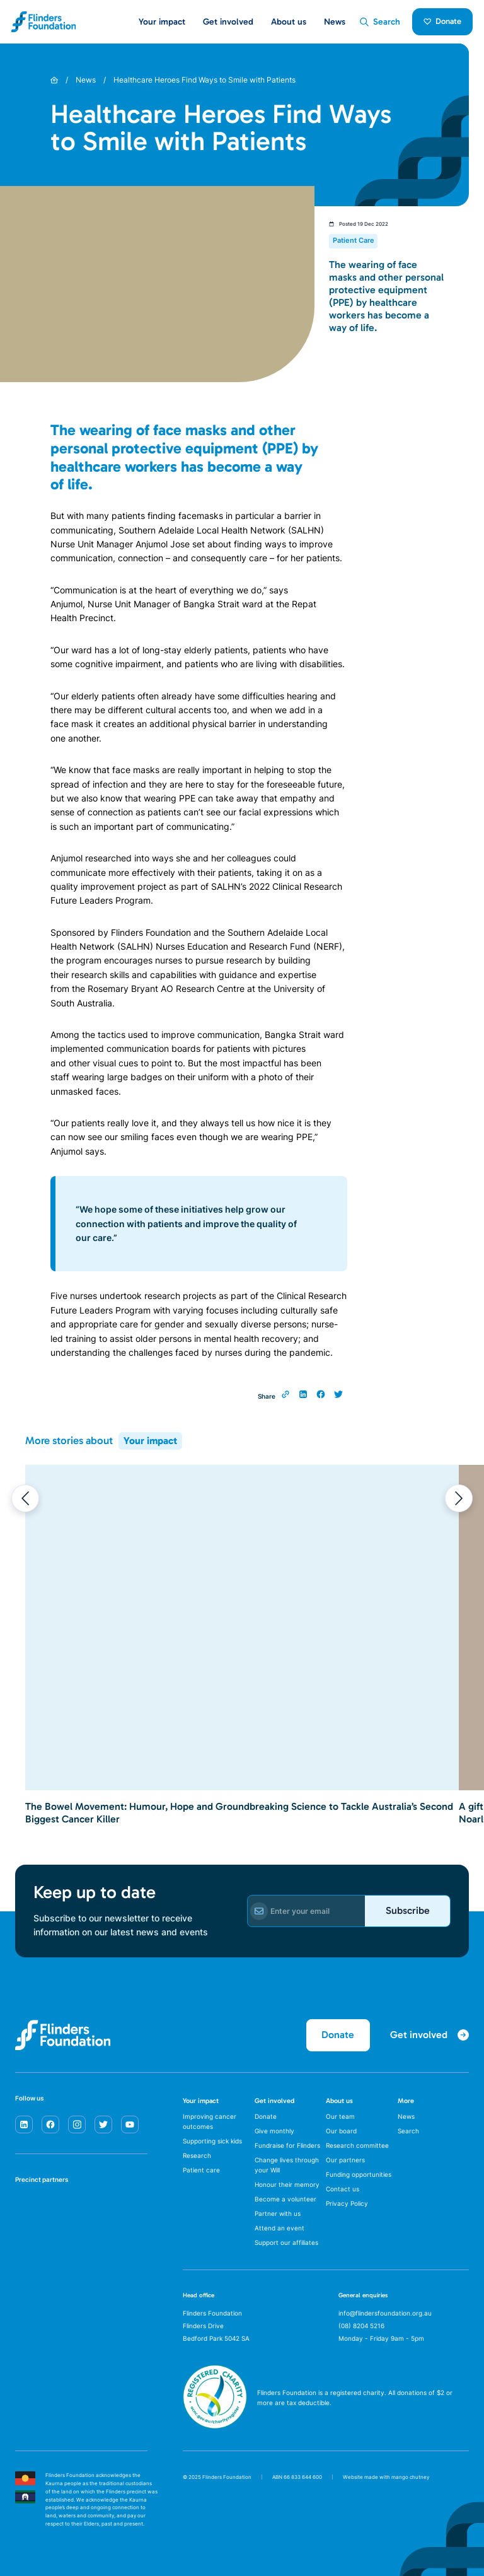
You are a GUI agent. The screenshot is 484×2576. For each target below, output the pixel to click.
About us (339, 2101)
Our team (340, 2116)
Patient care (201, 2170)
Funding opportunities (358, 2174)
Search (408, 2131)
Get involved (274, 2101)
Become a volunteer (285, 2199)
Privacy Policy (347, 2203)
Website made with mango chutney (386, 2477)
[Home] (54, 80)
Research (197, 2155)
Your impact (150, 1441)
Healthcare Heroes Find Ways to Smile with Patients (204, 80)
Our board (341, 2131)
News (334, 21)
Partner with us (278, 2213)
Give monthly (274, 2131)
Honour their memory (287, 2184)
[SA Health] (27, 2209)
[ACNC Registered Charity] (215, 2425)
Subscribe (408, 1910)
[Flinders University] (27, 2250)
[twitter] (103, 2124)
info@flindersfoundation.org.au (385, 2313)
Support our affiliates (286, 2242)
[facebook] (50, 2124)
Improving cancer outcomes (209, 2121)
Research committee (357, 2145)
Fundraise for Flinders (287, 2145)
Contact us (342, 2189)
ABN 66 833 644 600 (297, 2477)
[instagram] (77, 2124)
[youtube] (130, 2124)
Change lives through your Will (287, 2165)
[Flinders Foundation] (43, 21)
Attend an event (279, 2228)
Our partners (345, 2160)
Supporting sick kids (212, 2141)
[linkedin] (24, 2124)
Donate (443, 21)
